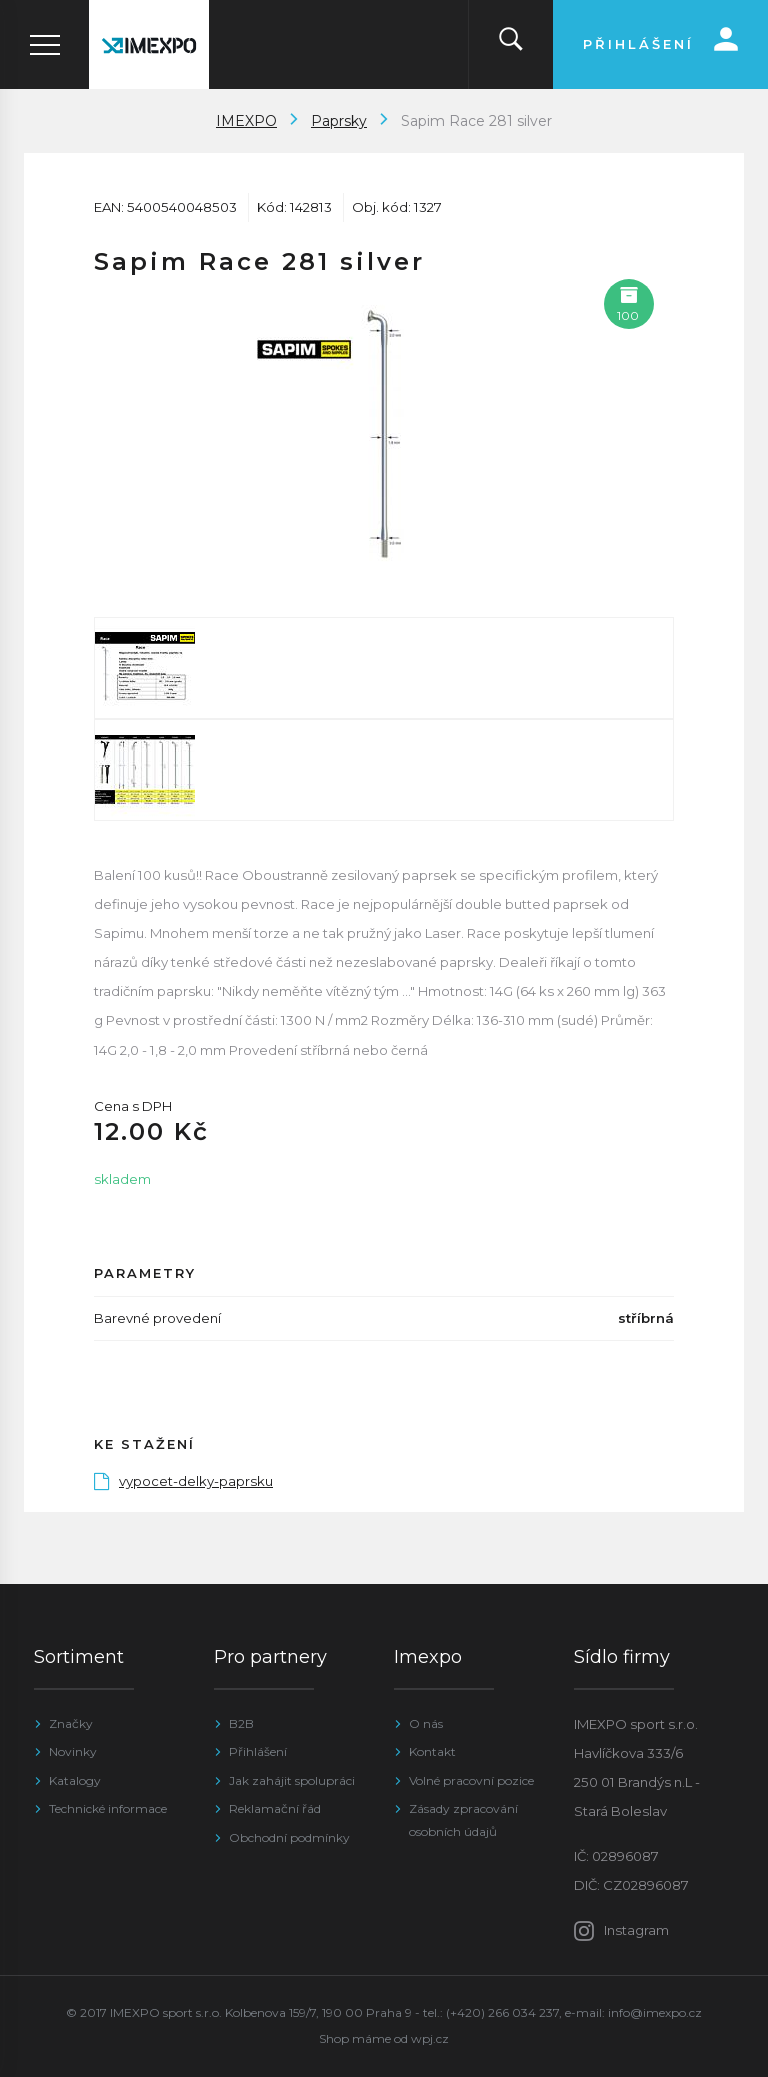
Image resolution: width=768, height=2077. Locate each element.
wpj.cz (430, 2038)
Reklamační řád (275, 1808)
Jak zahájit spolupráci (292, 1780)
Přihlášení (258, 1751)
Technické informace (108, 1808)
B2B (241, 1723)
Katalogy (75, 1780)
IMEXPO (246, 121)
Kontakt (432, 1751)
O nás (426, 1723)
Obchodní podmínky (289, 1837)
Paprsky (339, 121)
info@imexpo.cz (655, 2012)
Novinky (73, 1751)
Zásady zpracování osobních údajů (463, 1819)
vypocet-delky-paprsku (183, 1481)
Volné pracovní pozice (471, 1780)
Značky (71, 1723)
